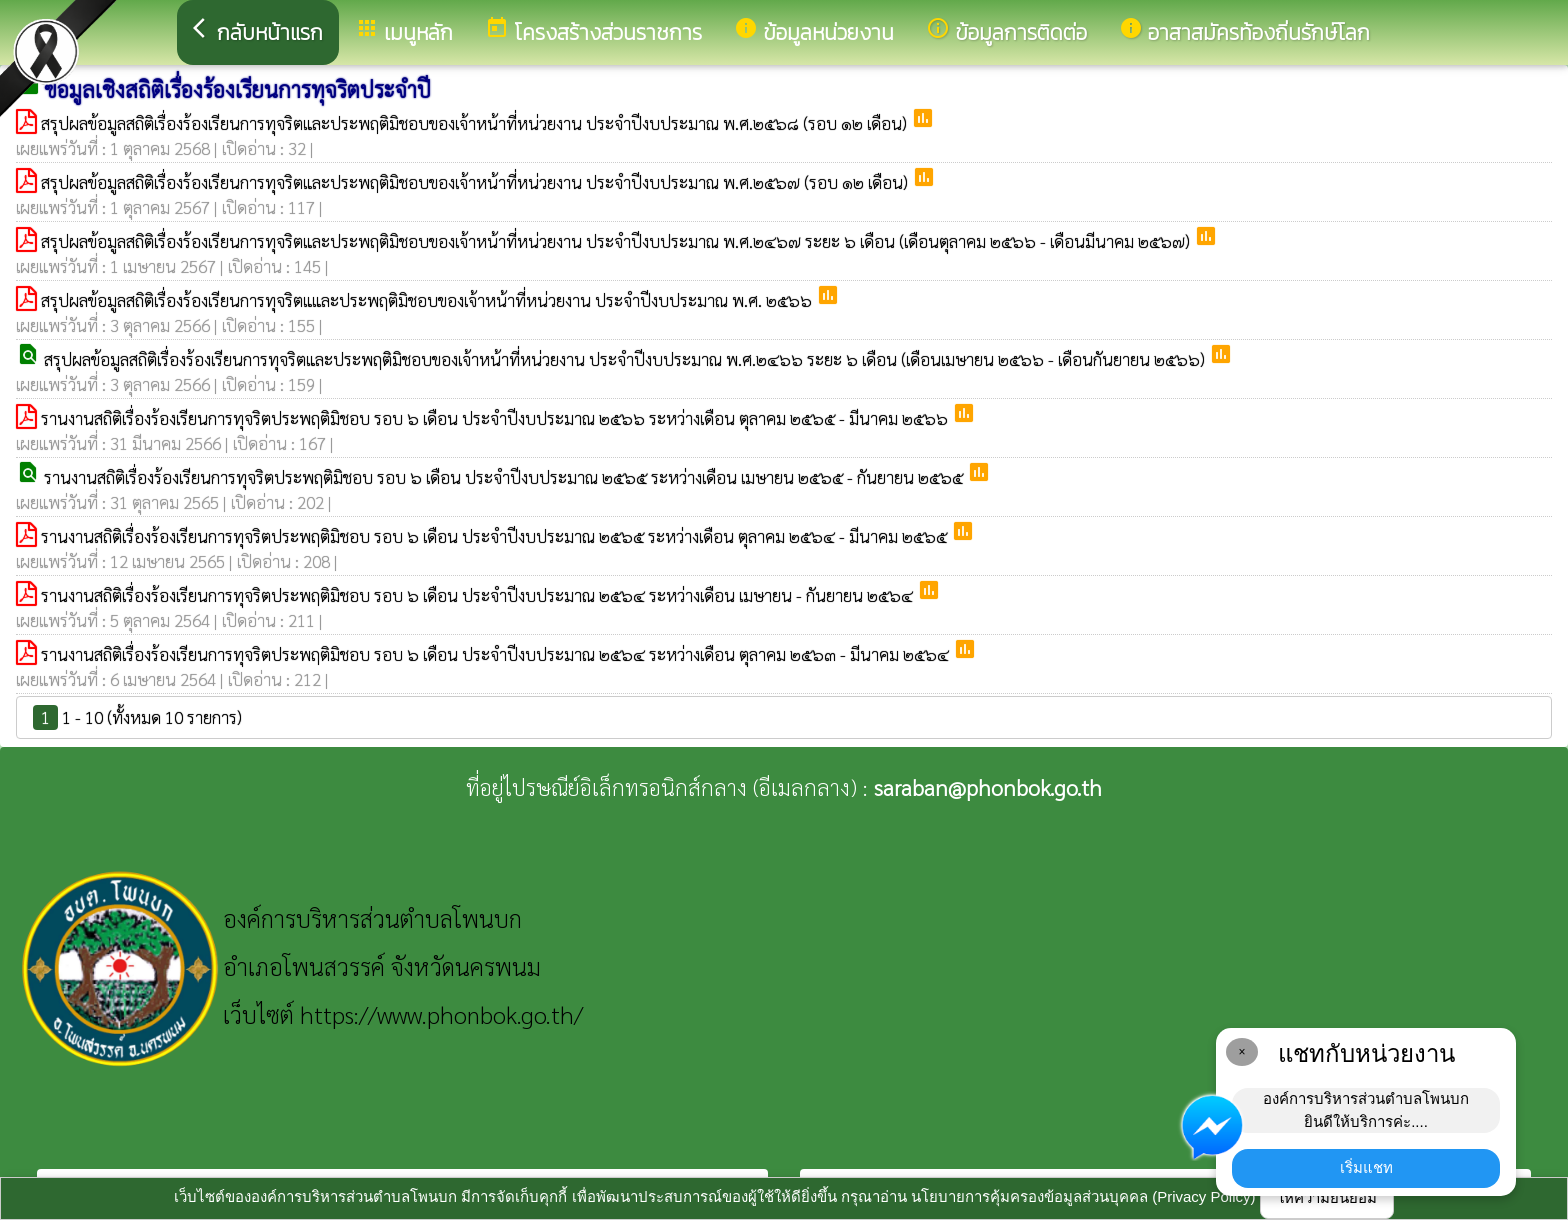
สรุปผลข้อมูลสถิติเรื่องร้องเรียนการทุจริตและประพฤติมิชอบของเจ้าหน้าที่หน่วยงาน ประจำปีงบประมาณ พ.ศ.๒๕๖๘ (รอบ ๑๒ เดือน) (476, 123)
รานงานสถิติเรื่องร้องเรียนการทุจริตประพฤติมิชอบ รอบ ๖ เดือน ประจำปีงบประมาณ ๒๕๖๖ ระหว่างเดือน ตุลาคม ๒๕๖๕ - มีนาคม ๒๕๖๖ (496, 418)
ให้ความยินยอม (1327, 1197)
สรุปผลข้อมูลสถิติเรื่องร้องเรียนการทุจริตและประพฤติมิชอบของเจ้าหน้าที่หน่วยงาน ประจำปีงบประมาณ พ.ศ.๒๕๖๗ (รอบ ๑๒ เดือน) (476, 182)
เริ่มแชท (1366, 1167)
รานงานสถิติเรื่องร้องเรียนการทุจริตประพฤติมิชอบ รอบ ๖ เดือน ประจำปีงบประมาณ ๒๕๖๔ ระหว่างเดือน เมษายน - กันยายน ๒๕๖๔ (479, 595)
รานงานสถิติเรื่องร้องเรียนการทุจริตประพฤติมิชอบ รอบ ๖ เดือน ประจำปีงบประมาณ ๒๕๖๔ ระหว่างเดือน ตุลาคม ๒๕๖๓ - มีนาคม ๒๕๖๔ (497, 654)
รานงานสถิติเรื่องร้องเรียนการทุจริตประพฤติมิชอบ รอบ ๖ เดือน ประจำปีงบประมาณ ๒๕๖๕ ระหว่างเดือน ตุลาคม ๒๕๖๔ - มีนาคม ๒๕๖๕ (496, 536)
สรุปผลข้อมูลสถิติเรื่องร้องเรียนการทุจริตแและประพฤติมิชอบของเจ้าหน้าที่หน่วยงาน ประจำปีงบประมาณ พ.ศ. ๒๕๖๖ (428, 300)
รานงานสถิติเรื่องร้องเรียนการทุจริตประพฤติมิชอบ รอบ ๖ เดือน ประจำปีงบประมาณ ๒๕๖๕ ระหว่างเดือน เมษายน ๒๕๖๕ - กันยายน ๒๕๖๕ (505, 477)
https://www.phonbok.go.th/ (441, 1014)
